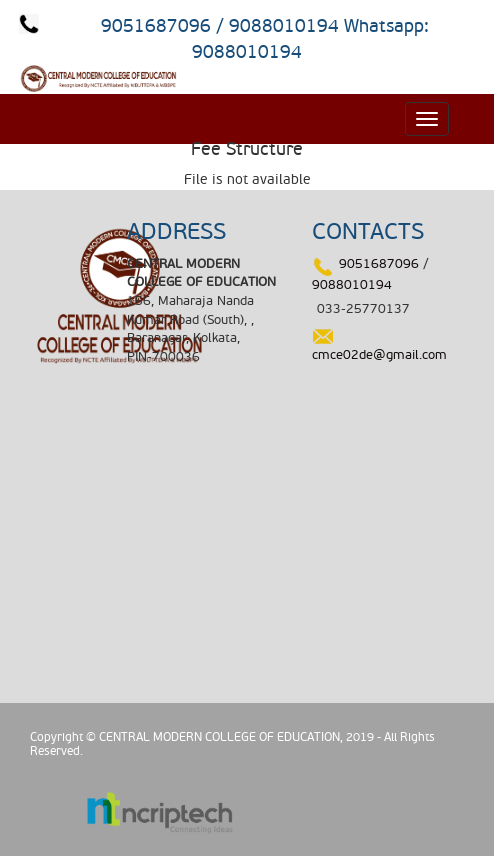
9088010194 (352, 285)
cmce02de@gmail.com (379, 355)
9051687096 (379, 264)
